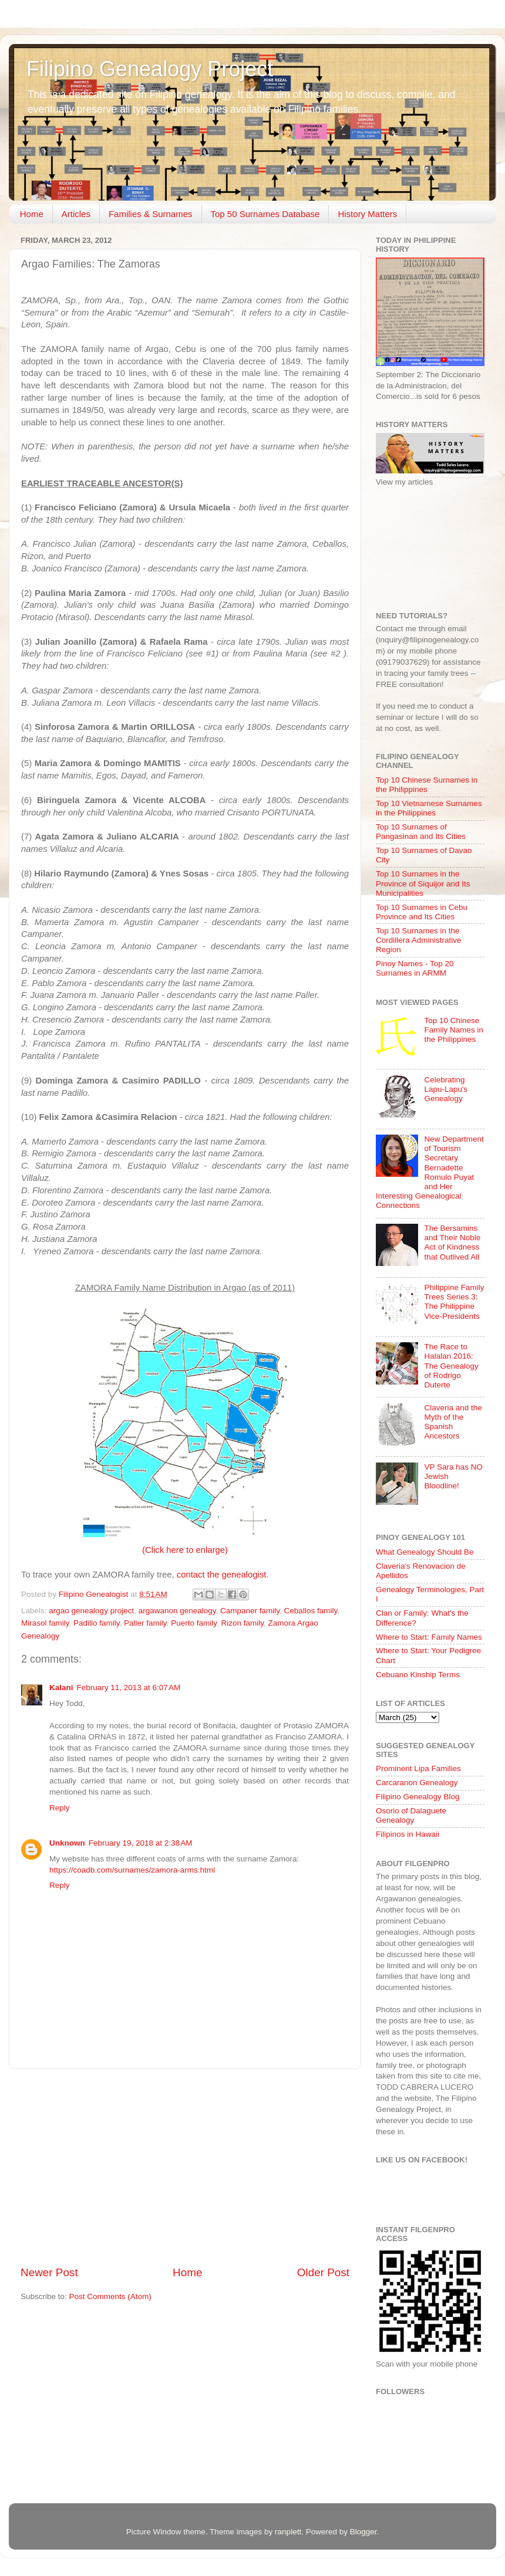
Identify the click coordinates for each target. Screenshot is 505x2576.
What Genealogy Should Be (425, 1552)
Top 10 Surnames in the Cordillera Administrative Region (419, 940)
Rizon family (242, 1623)
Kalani (61, 1687)
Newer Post (49, 2272)
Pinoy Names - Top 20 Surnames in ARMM (415, 968)
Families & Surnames (151, 214)
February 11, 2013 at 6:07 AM (129, 1687)
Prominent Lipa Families (418, 1768)
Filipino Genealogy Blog (418, 1796)
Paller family (145, 1623)
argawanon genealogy (177, 1610)
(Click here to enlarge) (185, 1550)
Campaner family (250, 1610)
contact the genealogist (222, 1574)
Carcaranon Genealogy (417, 1782)
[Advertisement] (185, 2167)
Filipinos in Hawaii (407, 1834)
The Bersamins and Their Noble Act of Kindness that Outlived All (452, 1242)
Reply (59, 1807)
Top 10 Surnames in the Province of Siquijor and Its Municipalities (423, 883)
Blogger (363, 2531)
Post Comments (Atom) (110, 2296)
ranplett (288, 2531)
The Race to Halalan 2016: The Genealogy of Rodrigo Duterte (451, 1365)
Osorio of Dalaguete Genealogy (411, 1815)
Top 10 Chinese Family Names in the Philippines (453, 1030)
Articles (76, 214)
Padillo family (96, 1623)
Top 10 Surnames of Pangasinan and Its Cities (421, 831)
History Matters (367, 214)
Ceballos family (311, 1610)
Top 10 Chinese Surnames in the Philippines (426, 785)
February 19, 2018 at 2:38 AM (141, 1843)
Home (31, 214)
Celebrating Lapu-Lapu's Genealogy (445, 1089)
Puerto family (194, 1623)
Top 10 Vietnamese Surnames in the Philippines (429, 808)
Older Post (323, 2272)
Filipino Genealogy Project (149, 69)
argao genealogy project (91, 1610)
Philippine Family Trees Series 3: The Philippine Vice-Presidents (454, 1302)
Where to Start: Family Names (429, 1637)
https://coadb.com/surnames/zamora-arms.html (132, 1870)
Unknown (67, 1843)
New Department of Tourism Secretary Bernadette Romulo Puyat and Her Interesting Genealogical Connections (430, 1172)
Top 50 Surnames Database (265, 214)
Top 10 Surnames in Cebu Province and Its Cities (421, 912)
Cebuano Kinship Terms (418, 1674)
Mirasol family (45, 1623)
